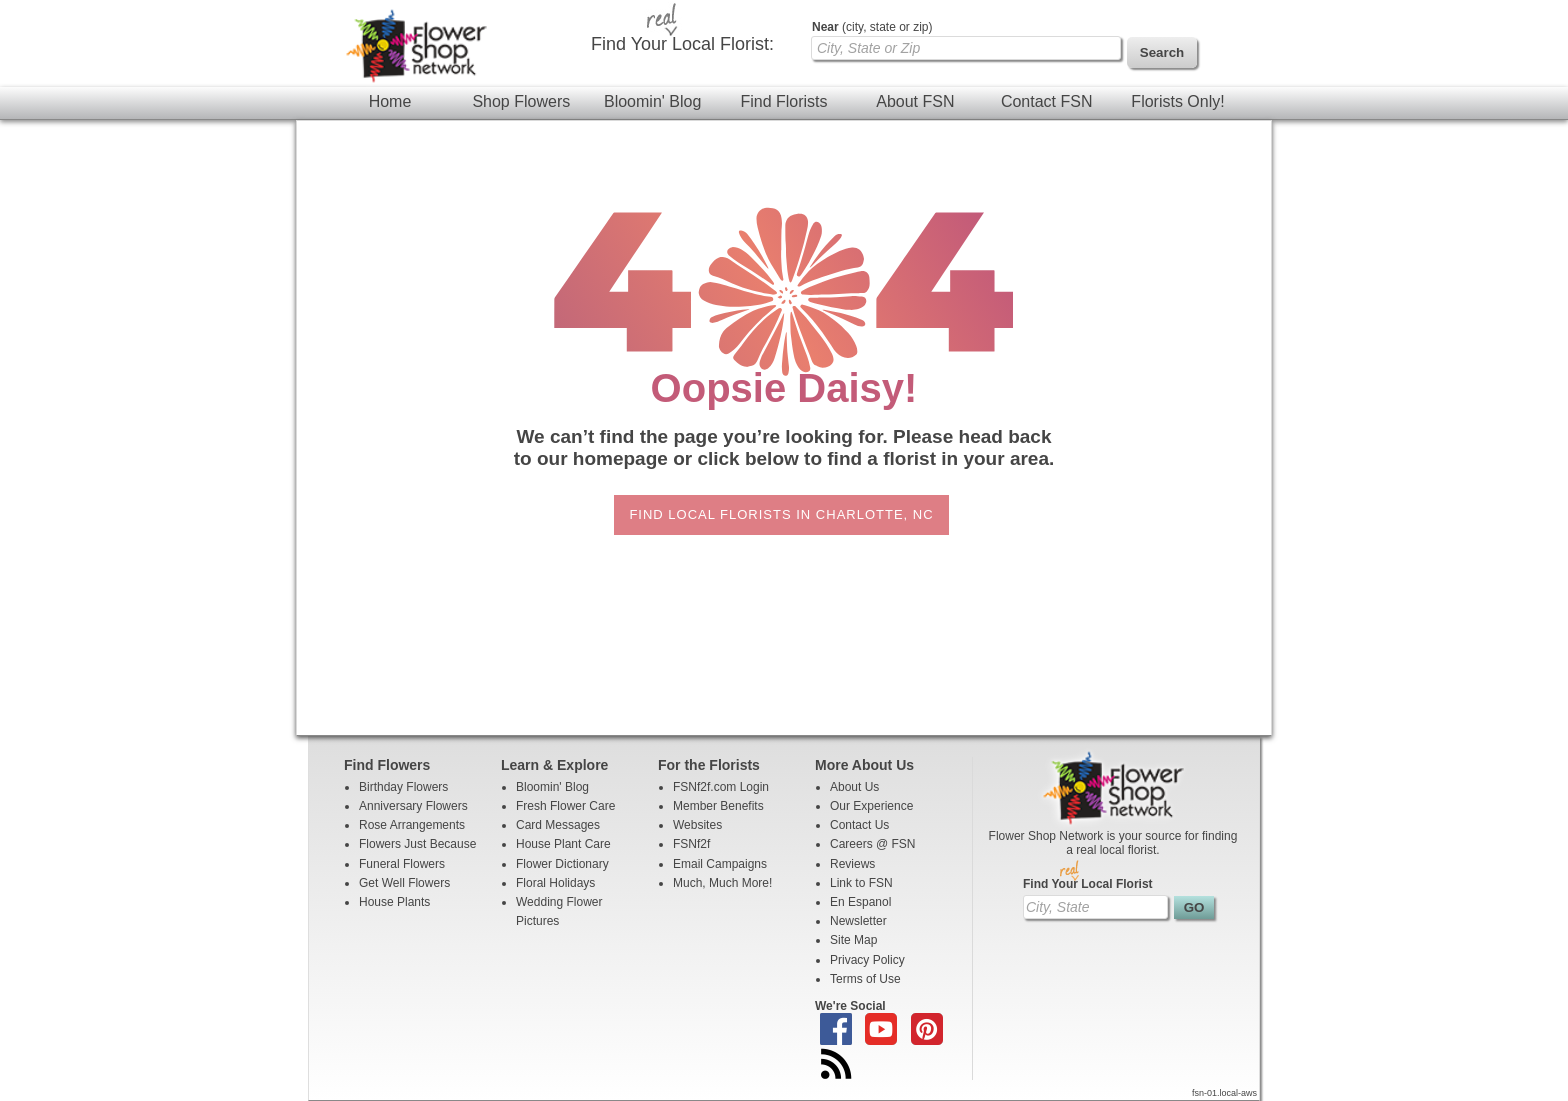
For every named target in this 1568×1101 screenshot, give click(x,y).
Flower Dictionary (562, 864)
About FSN (915, 101)
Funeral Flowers (402, 864)
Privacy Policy (867, 960)
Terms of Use (865, 979)
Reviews (852, 864)
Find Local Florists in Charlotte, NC (781, 514)
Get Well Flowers (404, 883)
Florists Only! (1177, 101)
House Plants (394, 902)
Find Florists (783, 101)
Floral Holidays (555, 883)
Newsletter (858, 921)
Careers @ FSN (873, 844)
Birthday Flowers (403, 787)
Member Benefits (718, 806)
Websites (697, 825)
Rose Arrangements (412, 825)
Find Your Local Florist (1088, 884)
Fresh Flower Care (565, 806)
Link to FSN (861, 883)
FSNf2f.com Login (721, 787)
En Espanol (860, 902)
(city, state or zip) (872, 27)
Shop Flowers (521, 101)
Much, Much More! (722, 883)
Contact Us (859, 825)
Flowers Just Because (417, 844)
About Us (854, 787)
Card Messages (558, 825)
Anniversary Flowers (413, 806)
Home (390, 101)
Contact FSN (1047, 101)
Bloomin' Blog (652, 101)
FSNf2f (691, 844)
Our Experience (871, 806)
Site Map (853, 940)
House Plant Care (563, 844)
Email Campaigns (720, 864)
